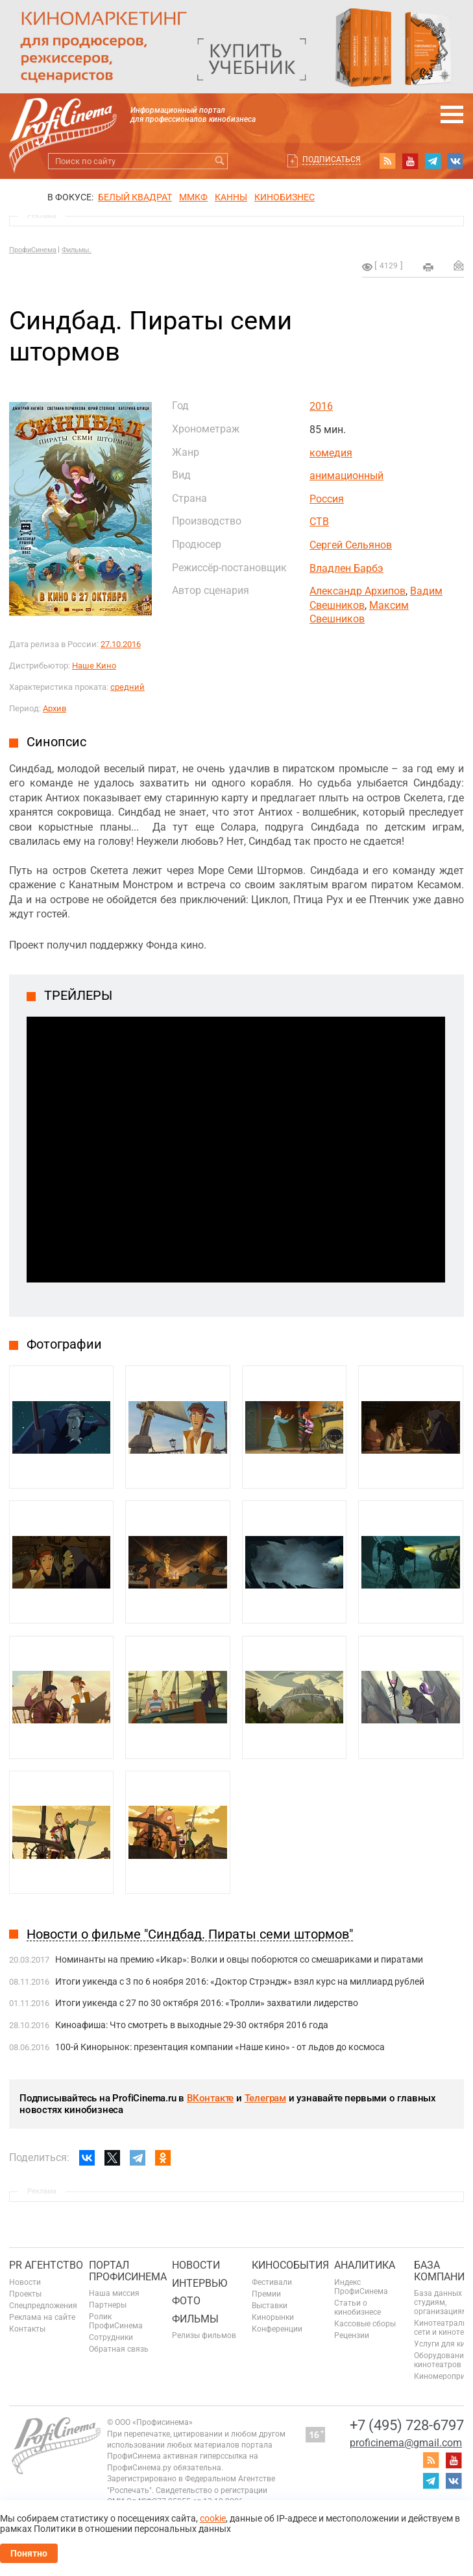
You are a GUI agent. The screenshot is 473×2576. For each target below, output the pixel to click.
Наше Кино (94, 665)
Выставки (269, 2305)
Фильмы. (76, 250)
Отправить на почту (459, 265)
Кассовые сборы (365, 2323)
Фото (186, 2301)
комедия (330, 453)
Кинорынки (273, 2317)
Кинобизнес (284, 197)
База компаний (443, 2271)
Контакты (27, 2329)
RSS (387, 160)
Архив (54, 708)
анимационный (346, 475)
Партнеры (108, 2305)
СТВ (319, 521)
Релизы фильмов (204, 2335)
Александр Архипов (357, 591)
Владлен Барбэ (346, 568)
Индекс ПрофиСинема (361, 2287)
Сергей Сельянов (350, 545)
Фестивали (272, 2282)
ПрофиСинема (32, 250)
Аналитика (364, 2265)
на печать (428, 267)
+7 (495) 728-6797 (407, 2425)
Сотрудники (111, 2337)
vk (455, 160)
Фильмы (195, 2319)
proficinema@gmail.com (406, 2443)
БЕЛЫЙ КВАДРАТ (135, 197)
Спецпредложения (43, 2305)
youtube (410, 160)
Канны (231, 197)
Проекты (25, 2293)
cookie (213, 2518)
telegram (432, 160)
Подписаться (331, 159)
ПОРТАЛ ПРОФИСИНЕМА (128, 2271)
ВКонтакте (210, 2098)
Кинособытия (290, 2265)
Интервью (199, 2283)
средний (127, 687)
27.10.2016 (121, 644)
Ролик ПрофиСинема (116, 2321)
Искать (220, 161)
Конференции (277, 2329)
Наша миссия (114, 2293)
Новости (25, 2282)
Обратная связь (119, 2349)
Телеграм (265, 2098)
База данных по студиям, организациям (443, 2302)
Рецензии (351, 2335)
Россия (326, 499)
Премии (266, 2293)
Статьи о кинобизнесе (357, 2307)
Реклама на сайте (42, 2317)
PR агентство (46, 2265)
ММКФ (193, 197)
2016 (321, 406)
